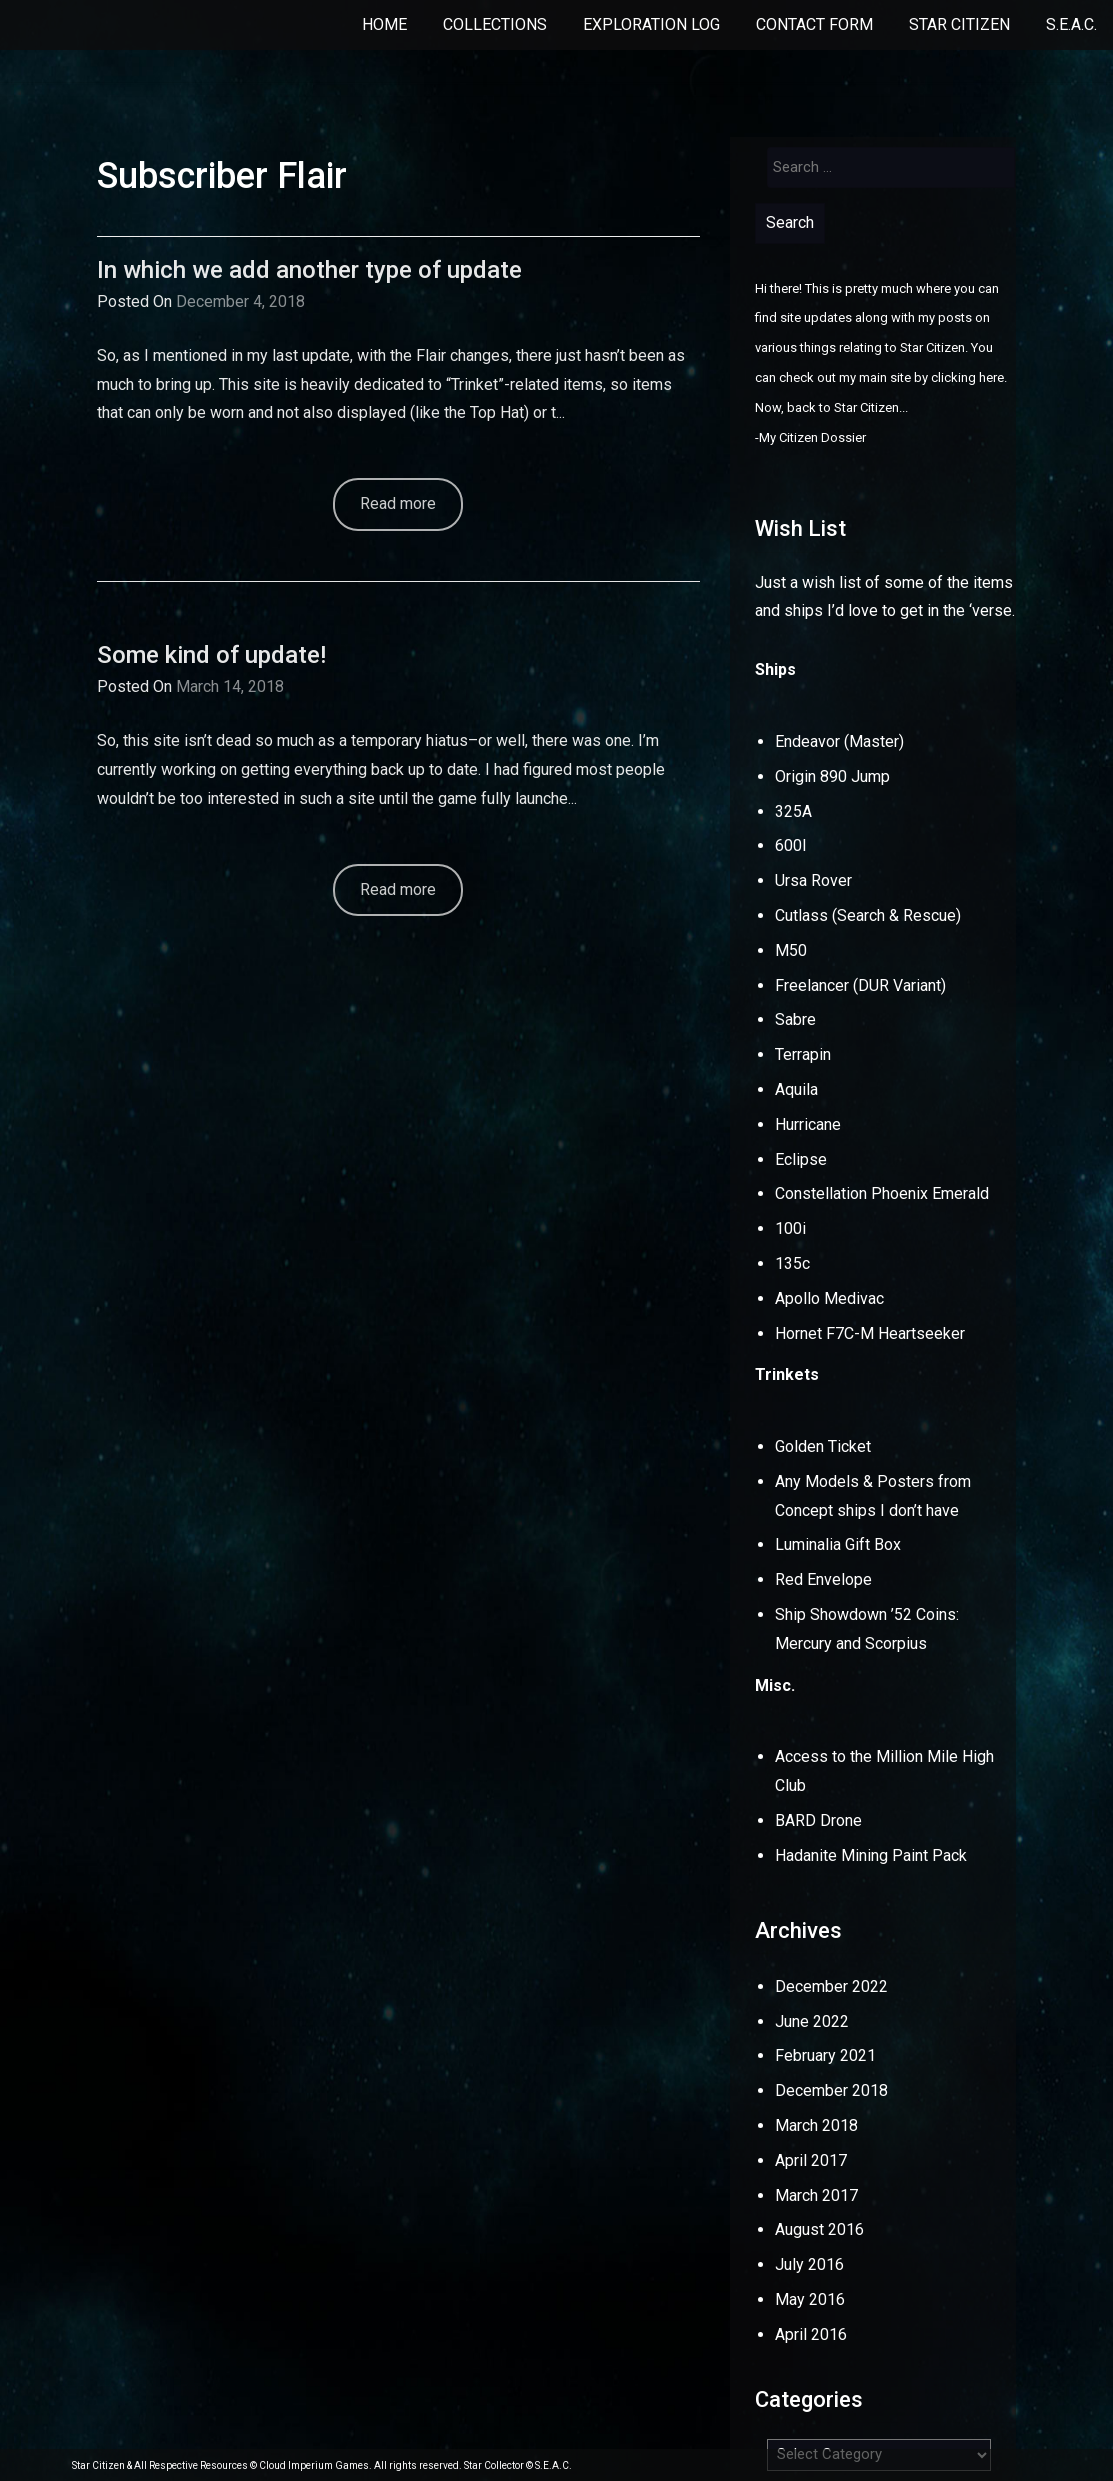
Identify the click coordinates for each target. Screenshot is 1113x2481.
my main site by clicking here (921, 377)
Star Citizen (959, 24)
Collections (495, 24)
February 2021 (825, 2055)
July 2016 (809, 2264)
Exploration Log (651, 24)
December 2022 (831, 1986)
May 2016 (810, 2299)
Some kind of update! (211, 655)
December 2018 (831, 2090)
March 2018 (816, 2125)
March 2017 (816, 2195)
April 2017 (811, 2160)
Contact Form (814, 24)
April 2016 (811, 2334)
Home (384, 24)
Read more (398, 503)
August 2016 (819, 2229)
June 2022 (812, 2021)
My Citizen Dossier (812, 437)
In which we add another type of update (309, 270)
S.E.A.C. (1071, 24)
